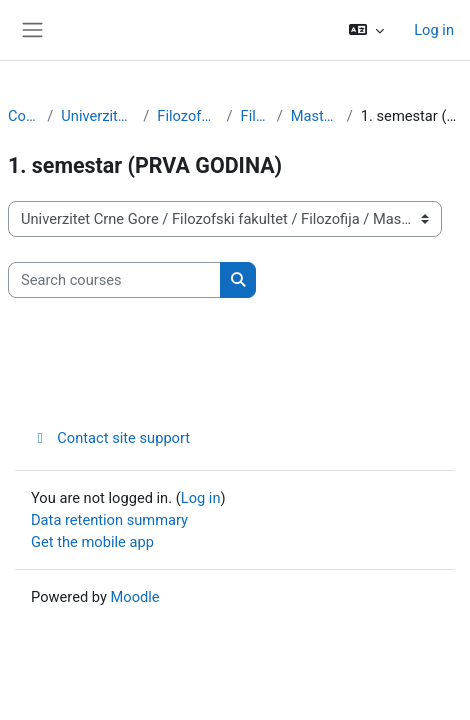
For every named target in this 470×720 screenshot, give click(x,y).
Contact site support (110, 438)
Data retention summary (109, 520)
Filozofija (255, 116)
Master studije (315, 116)
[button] (366, 30)
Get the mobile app (92, 542)
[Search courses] (114, 280)
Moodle (135, 597)
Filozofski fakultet (187, 116)
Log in (434, 30)
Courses (23, 116)
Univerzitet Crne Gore (98, 116)
